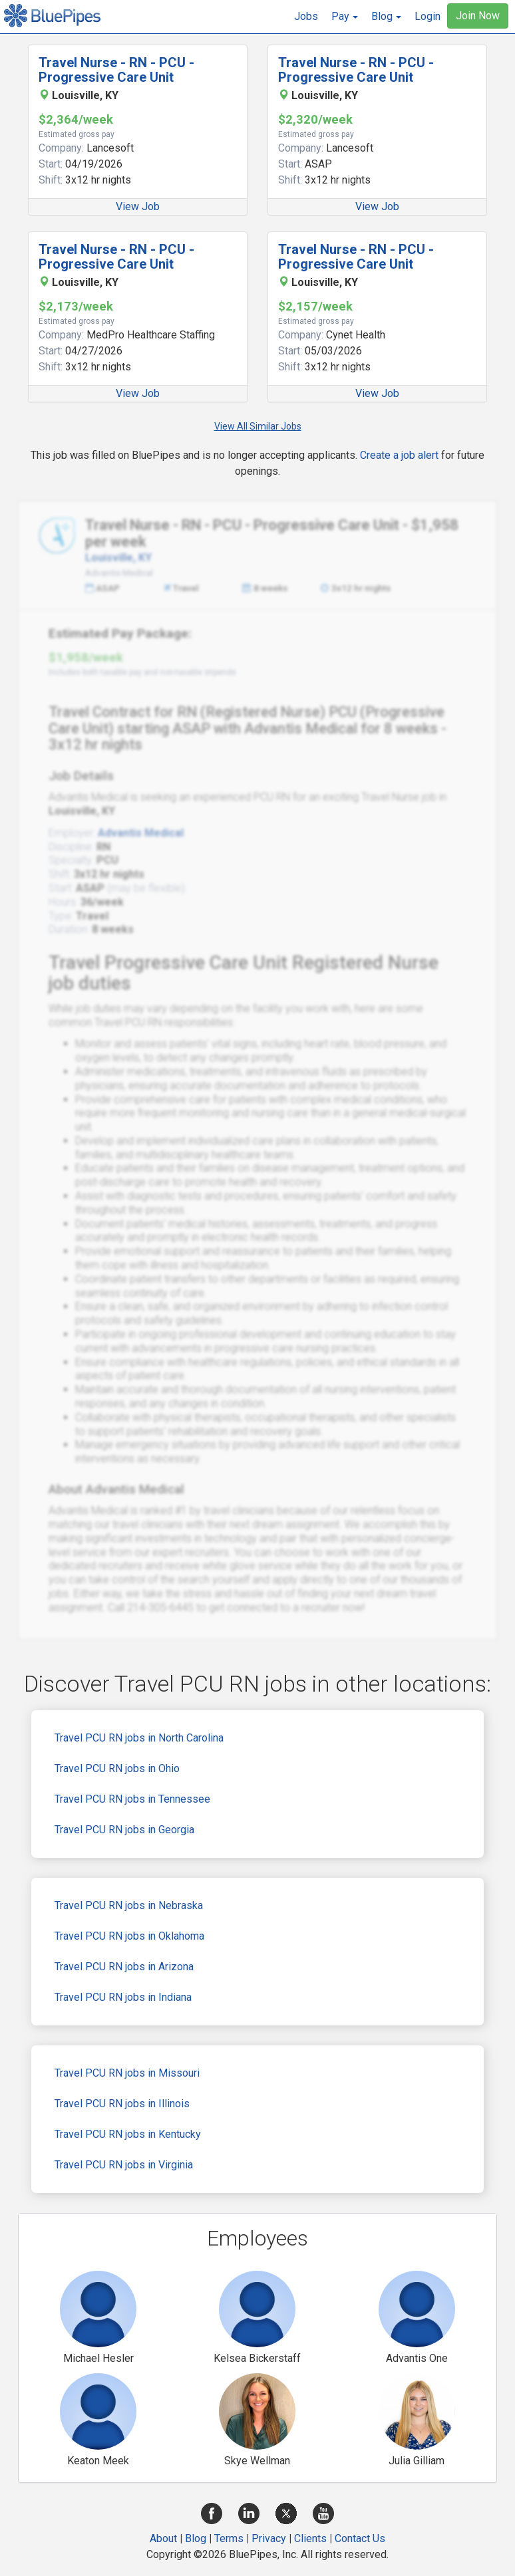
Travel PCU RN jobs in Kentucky (128, 2134)
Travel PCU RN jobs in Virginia (124, 2164)
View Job (138, 206)
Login (427, 16)
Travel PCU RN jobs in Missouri (127, 2073)
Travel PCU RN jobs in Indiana (123, 1997)
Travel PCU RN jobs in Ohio (117, 1768)
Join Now (478, 15)
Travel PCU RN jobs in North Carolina (139, 1738)
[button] (345, 16)
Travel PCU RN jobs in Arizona (124, 1966)
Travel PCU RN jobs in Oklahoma (129, 1936)
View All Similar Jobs (257, 426)
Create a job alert (399, 455)
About (163, 2538)
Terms (229, 2538)
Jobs (306, 16)
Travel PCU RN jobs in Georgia (124, 1829)
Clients (310, 2538)
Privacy (269, 2538)
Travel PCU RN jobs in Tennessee (132, 1799)
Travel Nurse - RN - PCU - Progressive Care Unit (116, 70)
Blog (195, 2538)
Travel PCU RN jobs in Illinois (122, 2103)
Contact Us (360, 2538)
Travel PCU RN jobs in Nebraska (129, 1905)
